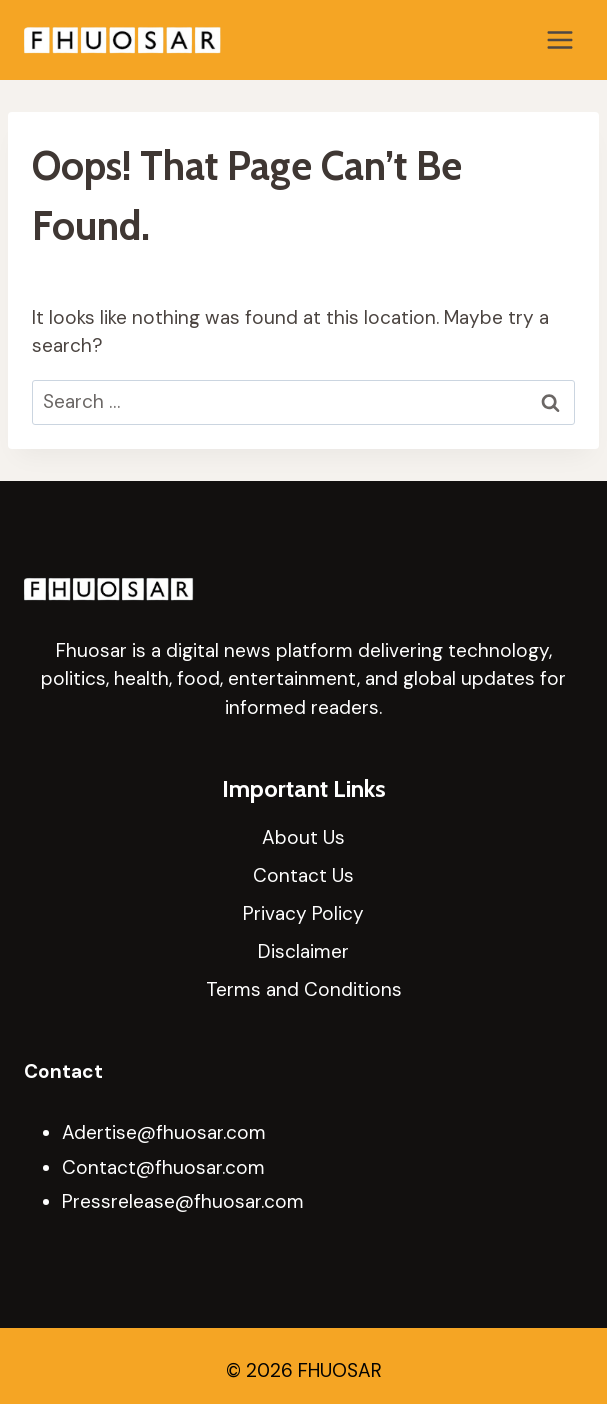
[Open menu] (559, 39)
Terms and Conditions (304, 989)
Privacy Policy (303, 913)
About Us (303, 837)
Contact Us (303, 875)
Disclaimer (303, 951)
